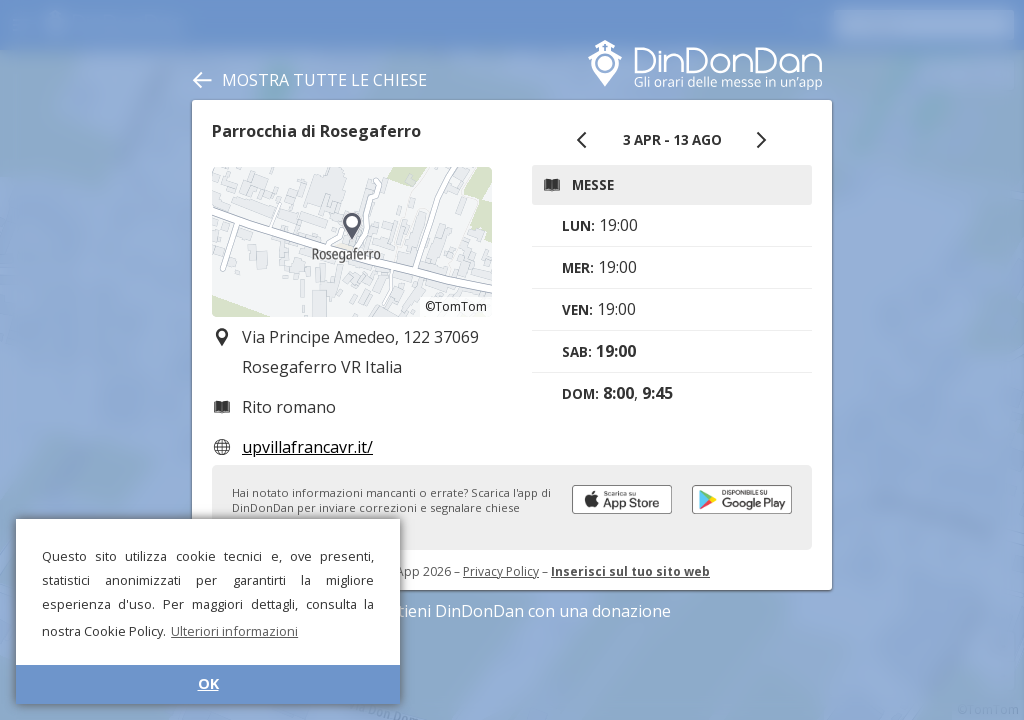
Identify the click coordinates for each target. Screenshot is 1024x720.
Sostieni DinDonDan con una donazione (512, 611)
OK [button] (208, 683)
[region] (352, 242)
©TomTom (456, 306)
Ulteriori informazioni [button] (234, 631)
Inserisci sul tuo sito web (630, 571)
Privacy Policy (501, 571)
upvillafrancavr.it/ (307, 447)
